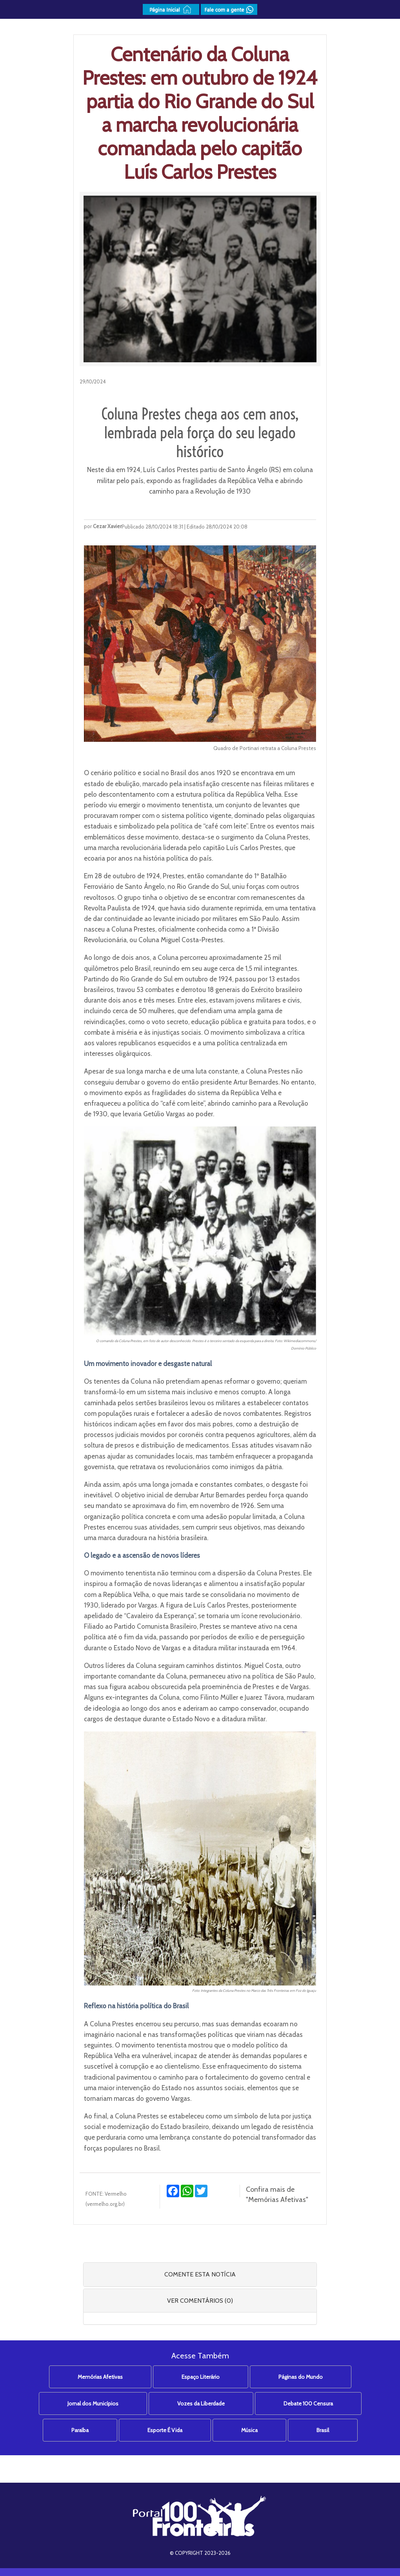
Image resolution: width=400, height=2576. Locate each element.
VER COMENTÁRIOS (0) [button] (200, 2300)
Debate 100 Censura (308, 2403)
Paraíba (80, 2430)
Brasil (322, 2430)
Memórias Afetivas (100, 2376)
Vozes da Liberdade (201, 2403)
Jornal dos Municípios (92, 2403)
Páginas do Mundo (300, 2376)
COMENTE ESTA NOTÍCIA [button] (200, 2274)
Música (249, 2430)
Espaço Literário (201, 2376)
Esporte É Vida (164, 2430)
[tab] (200, 2274)
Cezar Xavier (107, 526)
